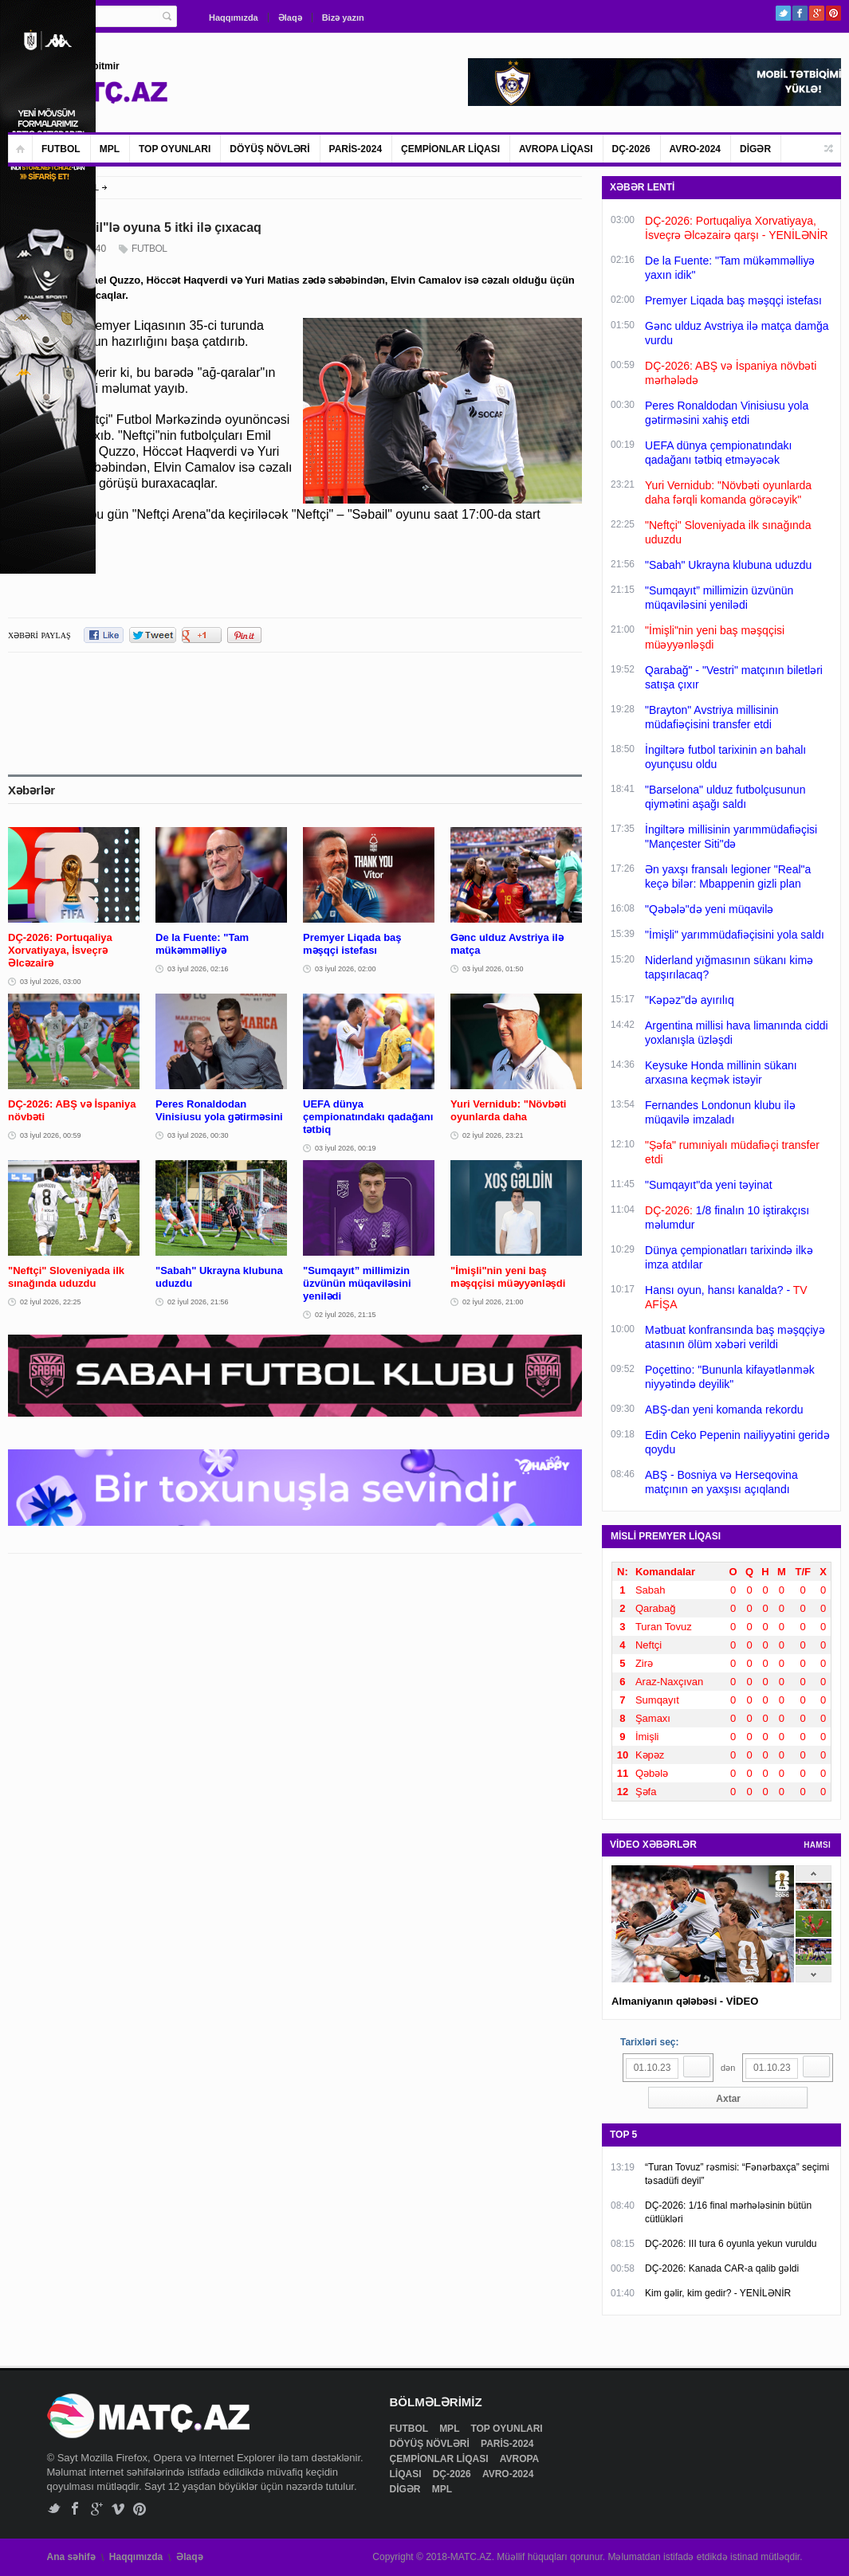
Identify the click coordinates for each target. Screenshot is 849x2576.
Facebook (800, 13)
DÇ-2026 (631, 149)
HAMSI (817, 1845)
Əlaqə (290, 17)
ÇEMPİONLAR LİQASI (450, 149)
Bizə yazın (343, 17)
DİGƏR (755, 149)
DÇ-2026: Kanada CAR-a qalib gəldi (722, 2268)
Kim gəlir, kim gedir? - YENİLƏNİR (718, 2293)
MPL (110, 149)
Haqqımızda (233, 17)
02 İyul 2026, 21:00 (493, 1302)
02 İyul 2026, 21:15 (345, 1315)
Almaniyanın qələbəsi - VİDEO (684, 2001)
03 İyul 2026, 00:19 (345, 1148)
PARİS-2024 (355, 149)
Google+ (816, 13)
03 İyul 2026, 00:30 (198, 1135)
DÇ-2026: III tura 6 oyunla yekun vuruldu (730, 2243)
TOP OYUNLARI (174, 149)
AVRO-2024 (695, 149)
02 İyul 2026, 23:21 (493, 1135)
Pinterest (833, 13)
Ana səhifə (71, 2556)
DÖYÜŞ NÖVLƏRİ (269, 149)
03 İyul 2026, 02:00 (345, 969)
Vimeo (118, 2508)
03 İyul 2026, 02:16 (198, 969)
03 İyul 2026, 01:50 (493, 969)
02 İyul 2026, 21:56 (198, 1302)
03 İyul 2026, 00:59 (50, 1135)
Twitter (783, 13)
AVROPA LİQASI (555, 149)
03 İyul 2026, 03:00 (50, 982)
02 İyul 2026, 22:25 (50, 1302)
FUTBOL (61, 149)
